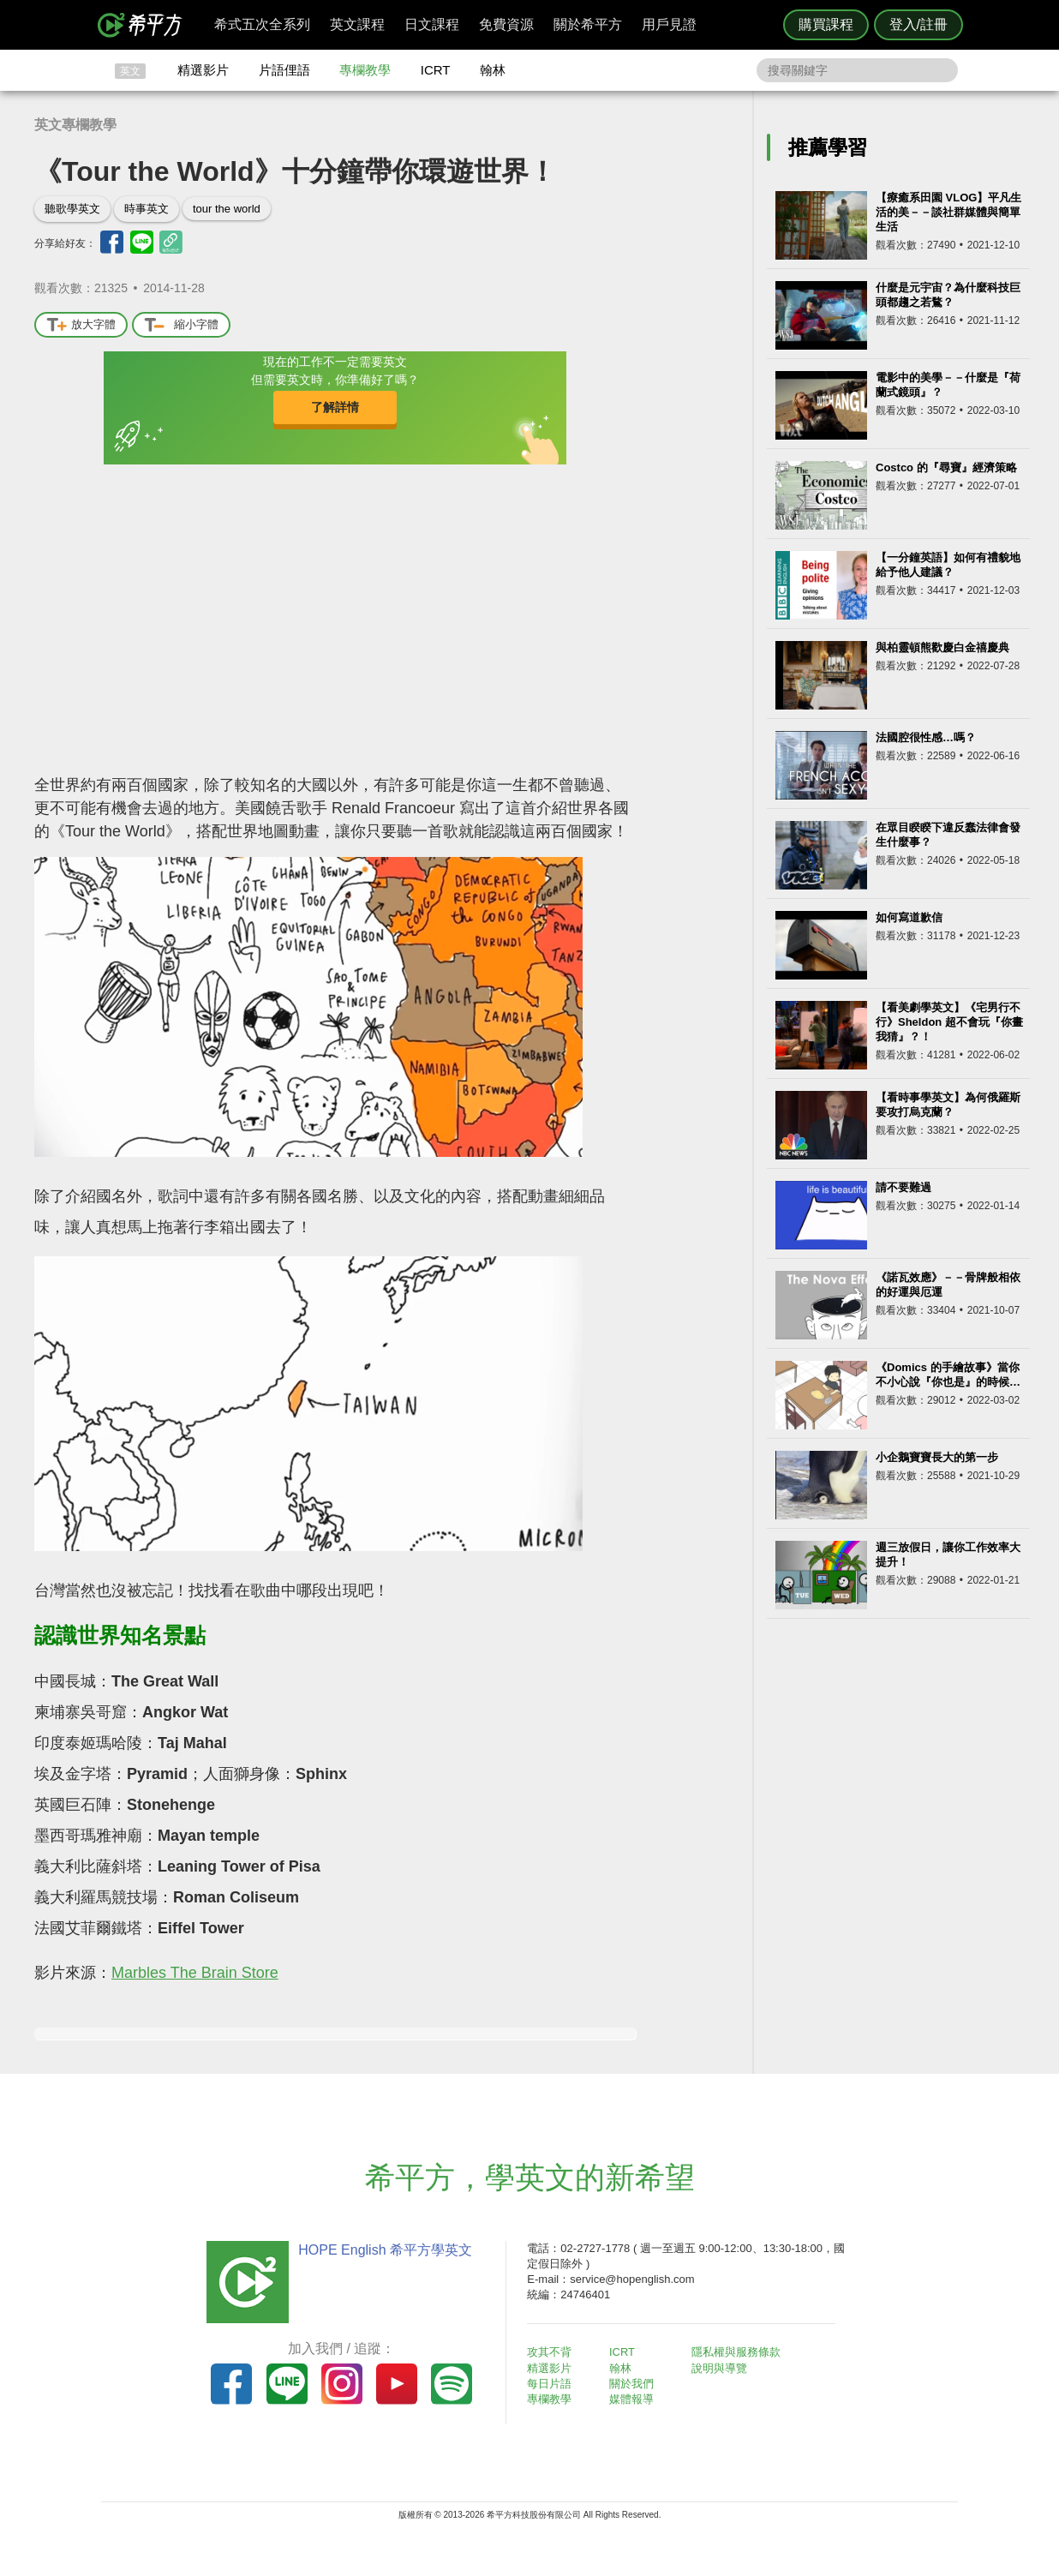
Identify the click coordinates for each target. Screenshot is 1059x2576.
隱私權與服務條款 (736, 2351)
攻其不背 (550, 2351)
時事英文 (146, 208)
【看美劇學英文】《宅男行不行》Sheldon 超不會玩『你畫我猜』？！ (949, 1022)
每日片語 (550, 2383)
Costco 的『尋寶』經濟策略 (946, 467)
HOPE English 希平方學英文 (384, 2250)
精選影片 (203, 70)
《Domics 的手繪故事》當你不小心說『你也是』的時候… (948, 1374)
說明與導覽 (719, 2368)
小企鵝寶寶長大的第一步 (937, 1457)
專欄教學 (365, 70)
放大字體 (81, 325)
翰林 (493, 70)
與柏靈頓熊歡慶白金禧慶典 (942, 647)
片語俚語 (284, 70)
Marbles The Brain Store (194, 1972)
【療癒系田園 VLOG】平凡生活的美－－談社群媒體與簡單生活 (948, 212)
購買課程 (826, 24)
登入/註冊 (918, 24)
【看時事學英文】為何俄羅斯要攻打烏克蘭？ (948, 1104)
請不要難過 (903, 1187)
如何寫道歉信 (909, 917)
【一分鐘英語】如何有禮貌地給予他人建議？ (948, 564)
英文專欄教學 (75, 124)
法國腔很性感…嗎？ (926, 737)
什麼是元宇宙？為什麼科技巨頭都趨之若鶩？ (948, 295)
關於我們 (632, 2383)
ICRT (436, 70)
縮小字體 (181, 325)
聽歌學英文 (72, 208)
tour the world (226, 208)
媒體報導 (632, 2399)
